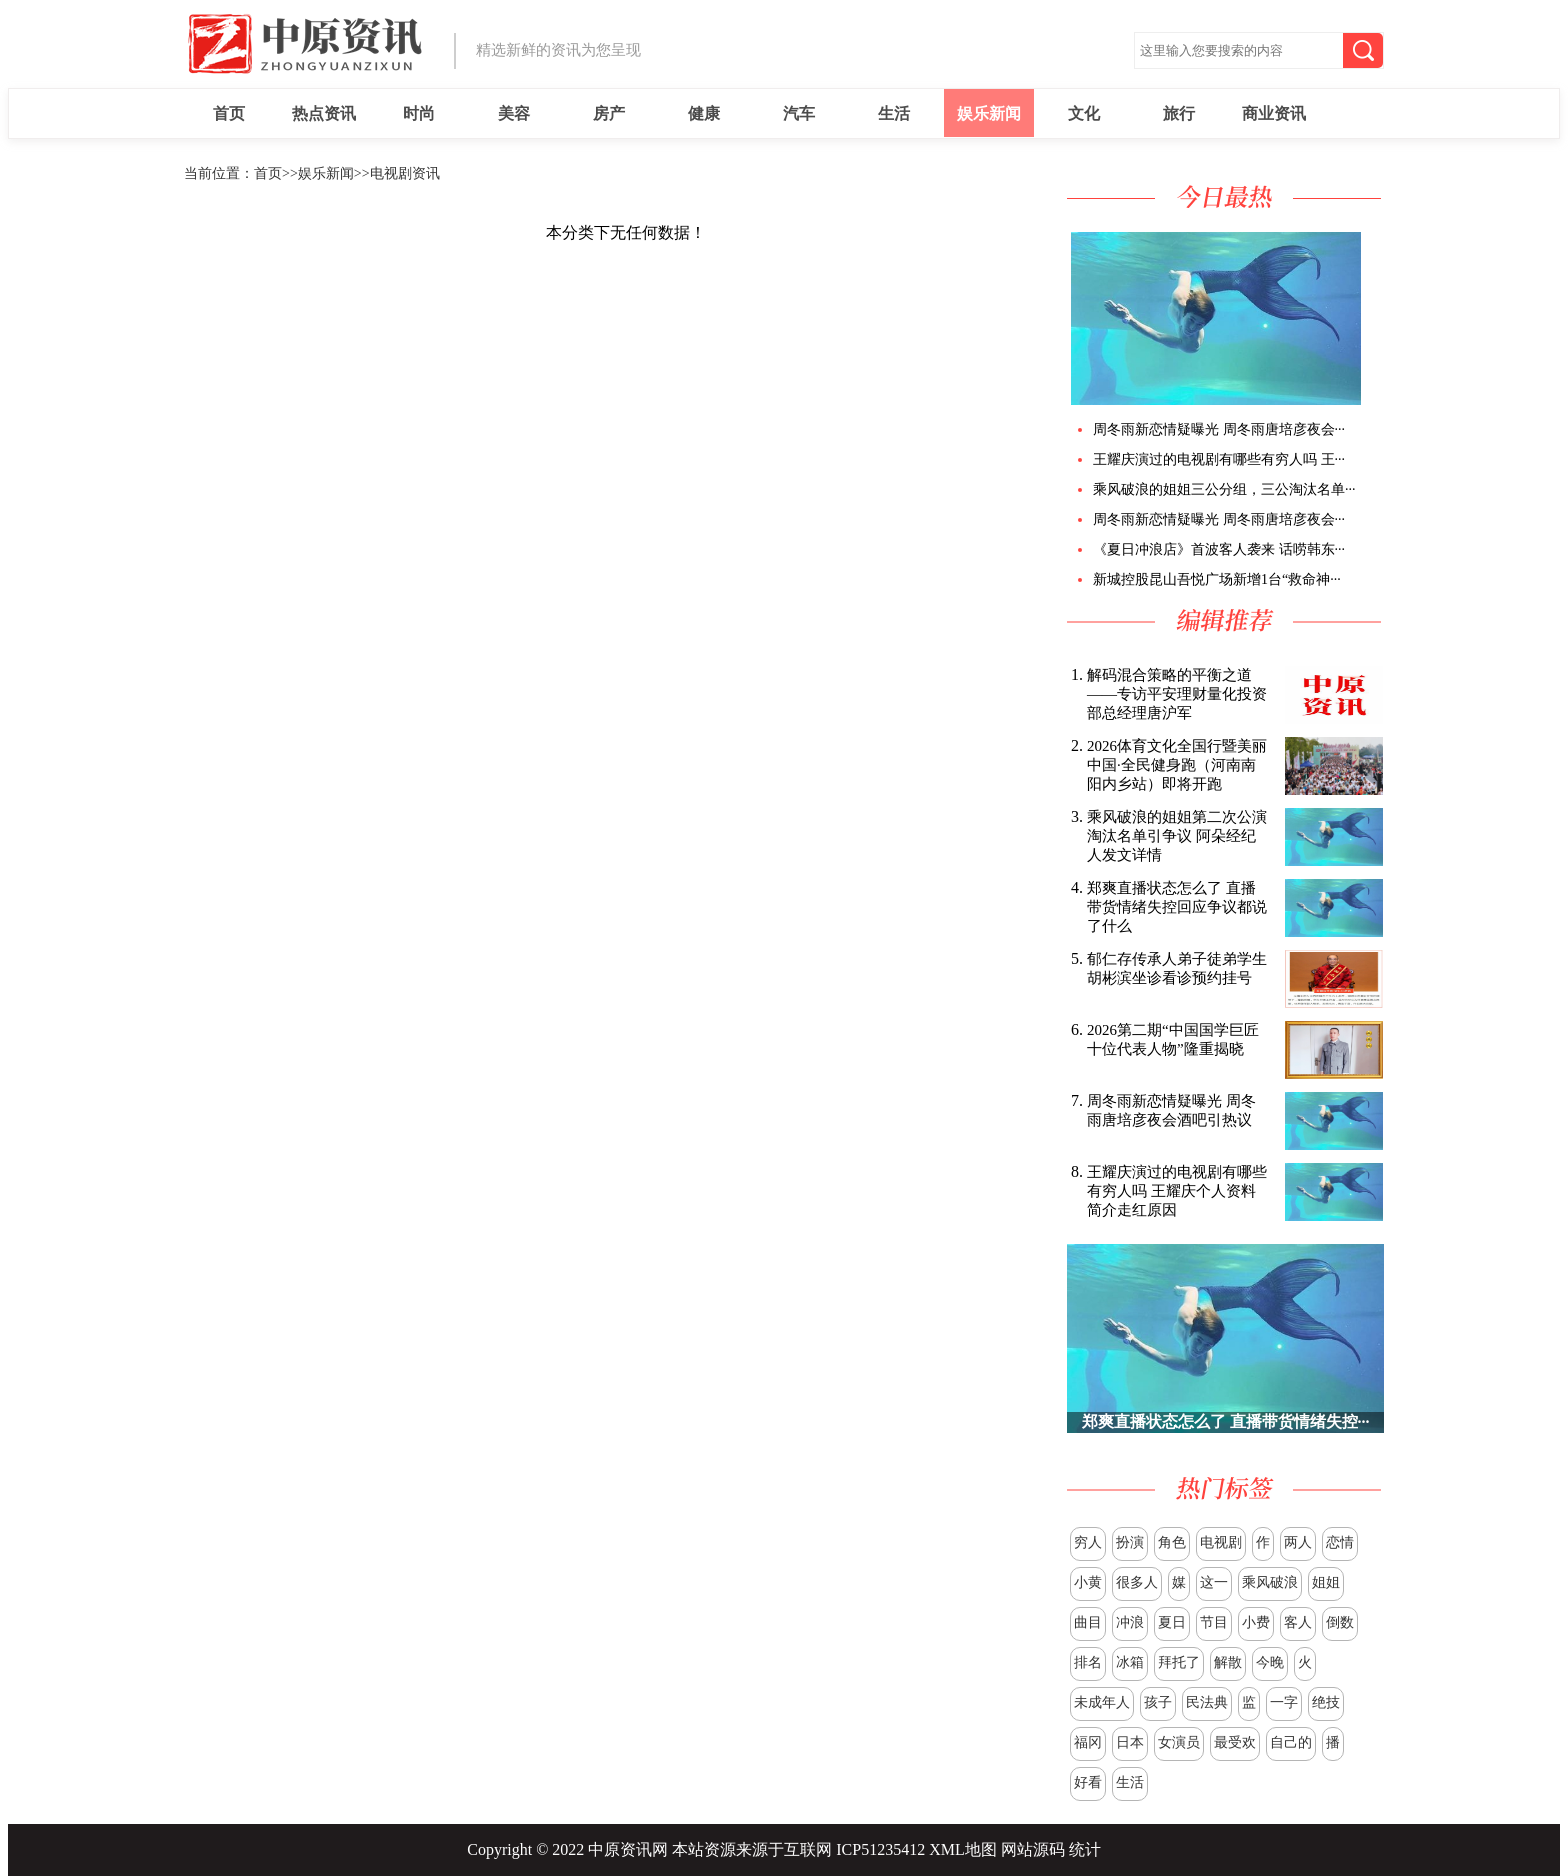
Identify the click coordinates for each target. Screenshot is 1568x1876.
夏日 (1172, 1622)
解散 (1228, 1662)
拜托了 (1179, 1662)
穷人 (1088, 1542)
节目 (1214, 1622)
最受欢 (1235, 1742)
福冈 (1088, 1742)
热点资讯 (324, 113)
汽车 (799, 113)
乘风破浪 (1270, 1582)
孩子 (1158, 1702)
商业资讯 (1274, 113)
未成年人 (1102, 1702)
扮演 (1130, 1542)
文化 (1084, 113)
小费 (1256, 1622)
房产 (609, 113)
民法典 (1207, 1702)
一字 (1284, 1702)
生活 (894, 113)
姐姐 (1326, 1582)
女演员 (1179, 1742)
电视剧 (1221, 1542)
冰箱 (1130, 1662)
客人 (1298, 1622)
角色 (1172, 1542)
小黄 (1088, 1582)
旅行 (1179, 113)
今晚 (1270, 1662)
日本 (1130, 1742)
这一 (1214, 1582)
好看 (1088, 1782)
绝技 (1326, 1702)
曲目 (1088, 1622)
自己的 (1291, 1742)
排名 (1088, 1662)
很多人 (1137, 1582)
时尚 (419, 113)
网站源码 (1033, 1849)
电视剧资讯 (405, 173)
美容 (514, 113)
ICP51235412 (880, 1849)
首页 (229, 113)
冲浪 (1130, 1622)
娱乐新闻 (989, 113)
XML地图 (963, 1849)
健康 (704, 113)
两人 (1298, 1542)
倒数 (1340, 1622)
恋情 (1340, 1542)
